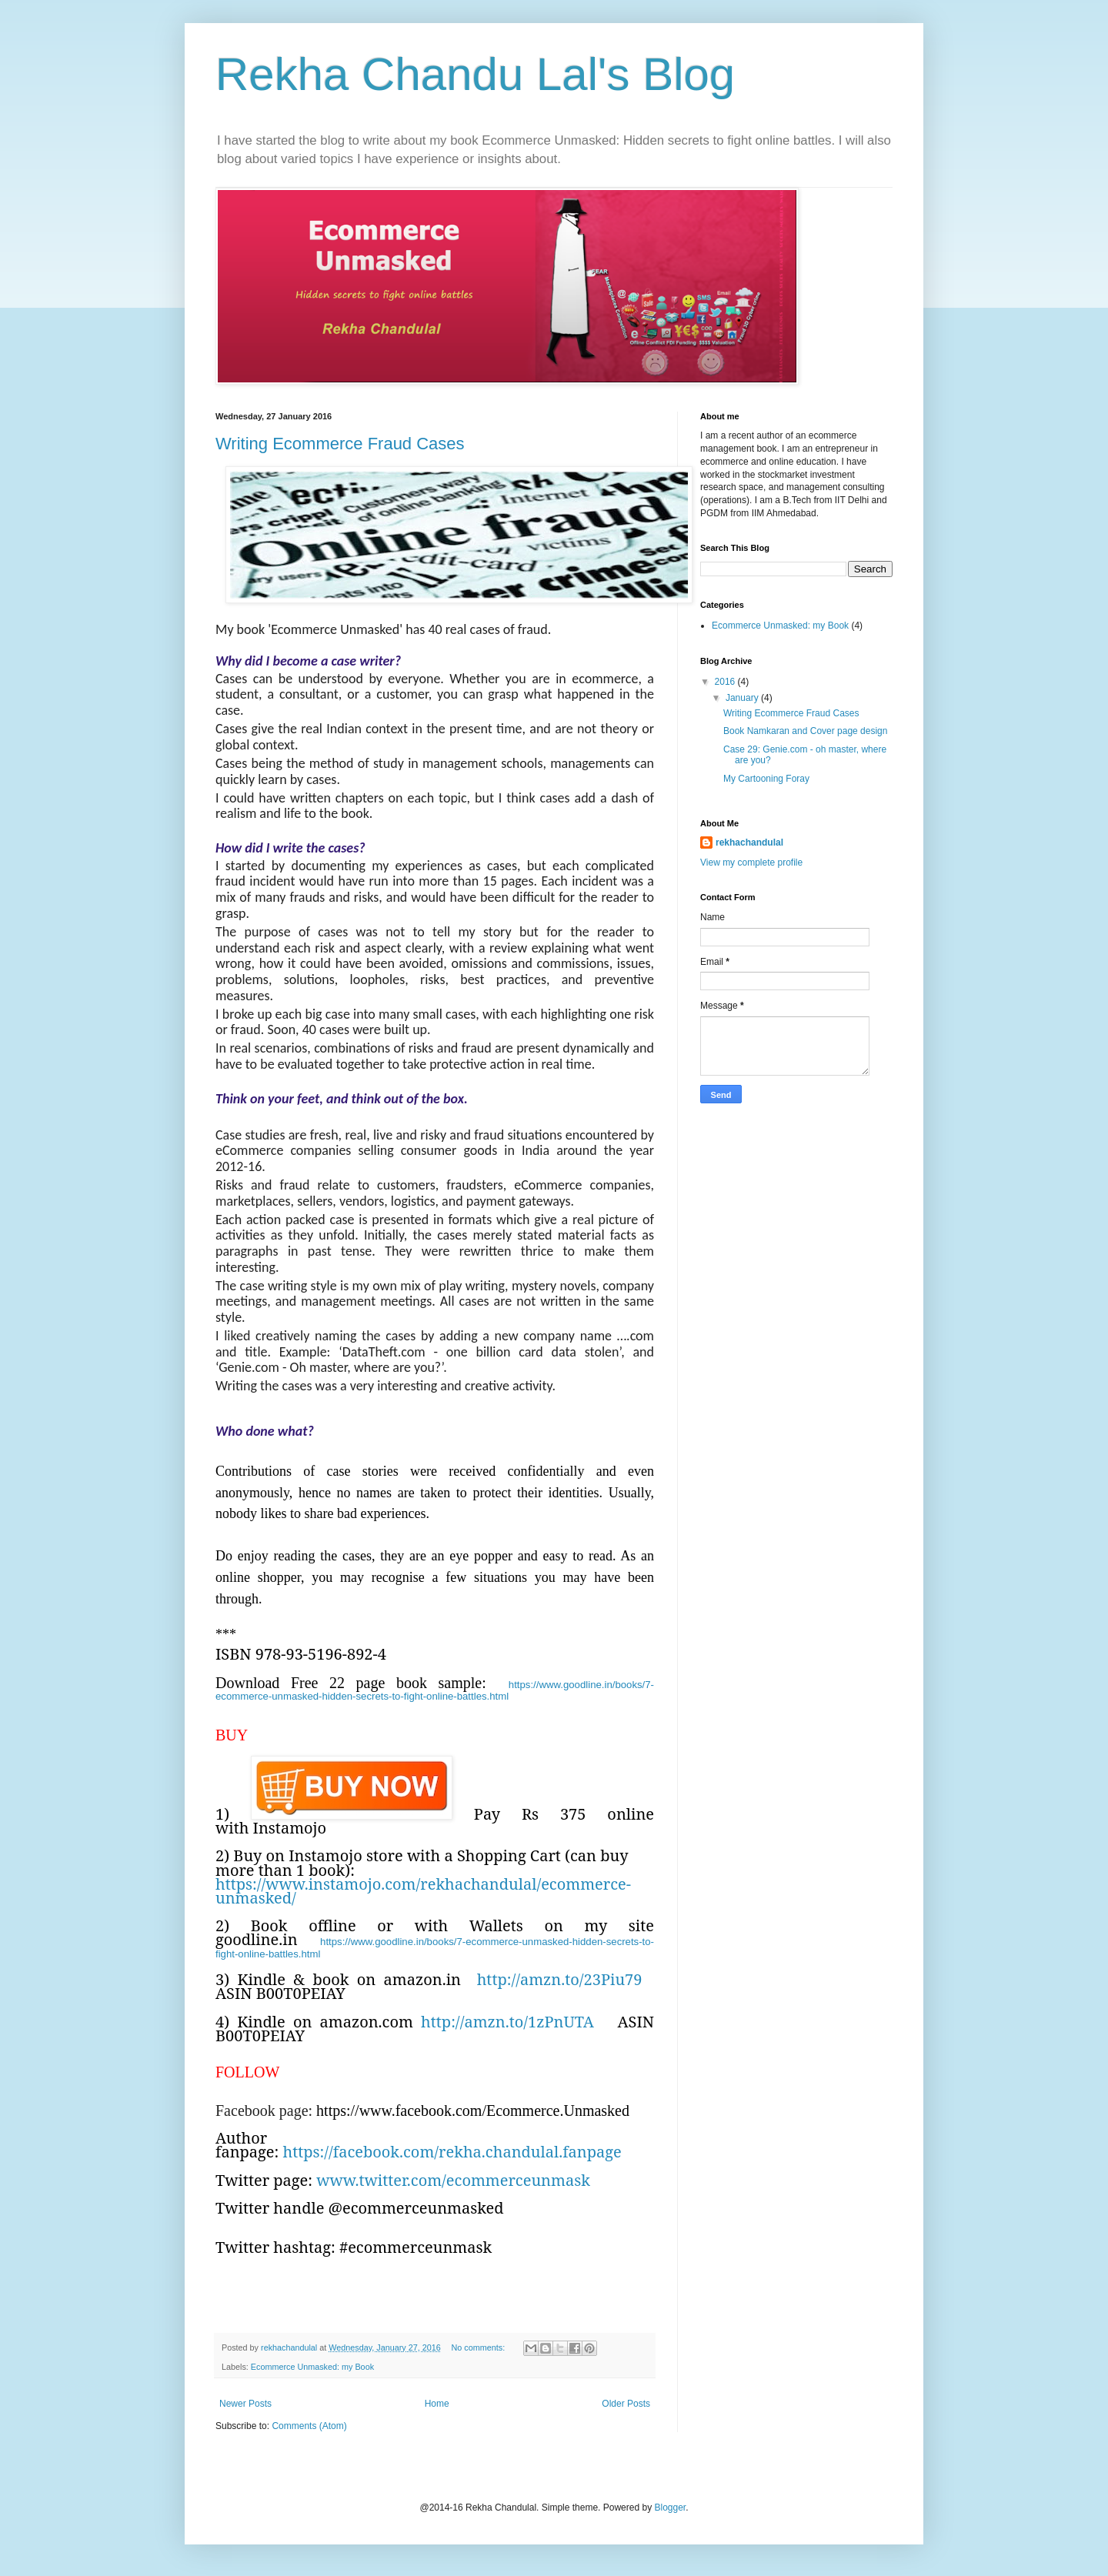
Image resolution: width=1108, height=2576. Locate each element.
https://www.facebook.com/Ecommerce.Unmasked (472, 2110)
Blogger (670, 2507)
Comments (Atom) (309, 2426)
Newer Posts (245, 2403)
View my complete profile (751, 862)
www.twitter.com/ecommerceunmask (453, 2180)
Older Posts (626, 2403)
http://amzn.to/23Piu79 (559, 1979)
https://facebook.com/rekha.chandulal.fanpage (451, 2151)
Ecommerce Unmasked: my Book (312, 2366)
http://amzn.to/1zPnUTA (507, 2021)
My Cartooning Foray (766, 778)
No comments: (480, 2347)
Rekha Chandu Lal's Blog (475, 74)
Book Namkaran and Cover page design (805, 731)
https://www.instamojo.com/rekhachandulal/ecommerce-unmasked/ (423, 1891)
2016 (726, 681)
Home (437, 2403)
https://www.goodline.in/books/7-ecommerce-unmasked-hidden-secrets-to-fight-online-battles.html (434, 1690)
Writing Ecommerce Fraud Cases (340, 443)
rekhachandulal (749, 842)
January (743, 697)
